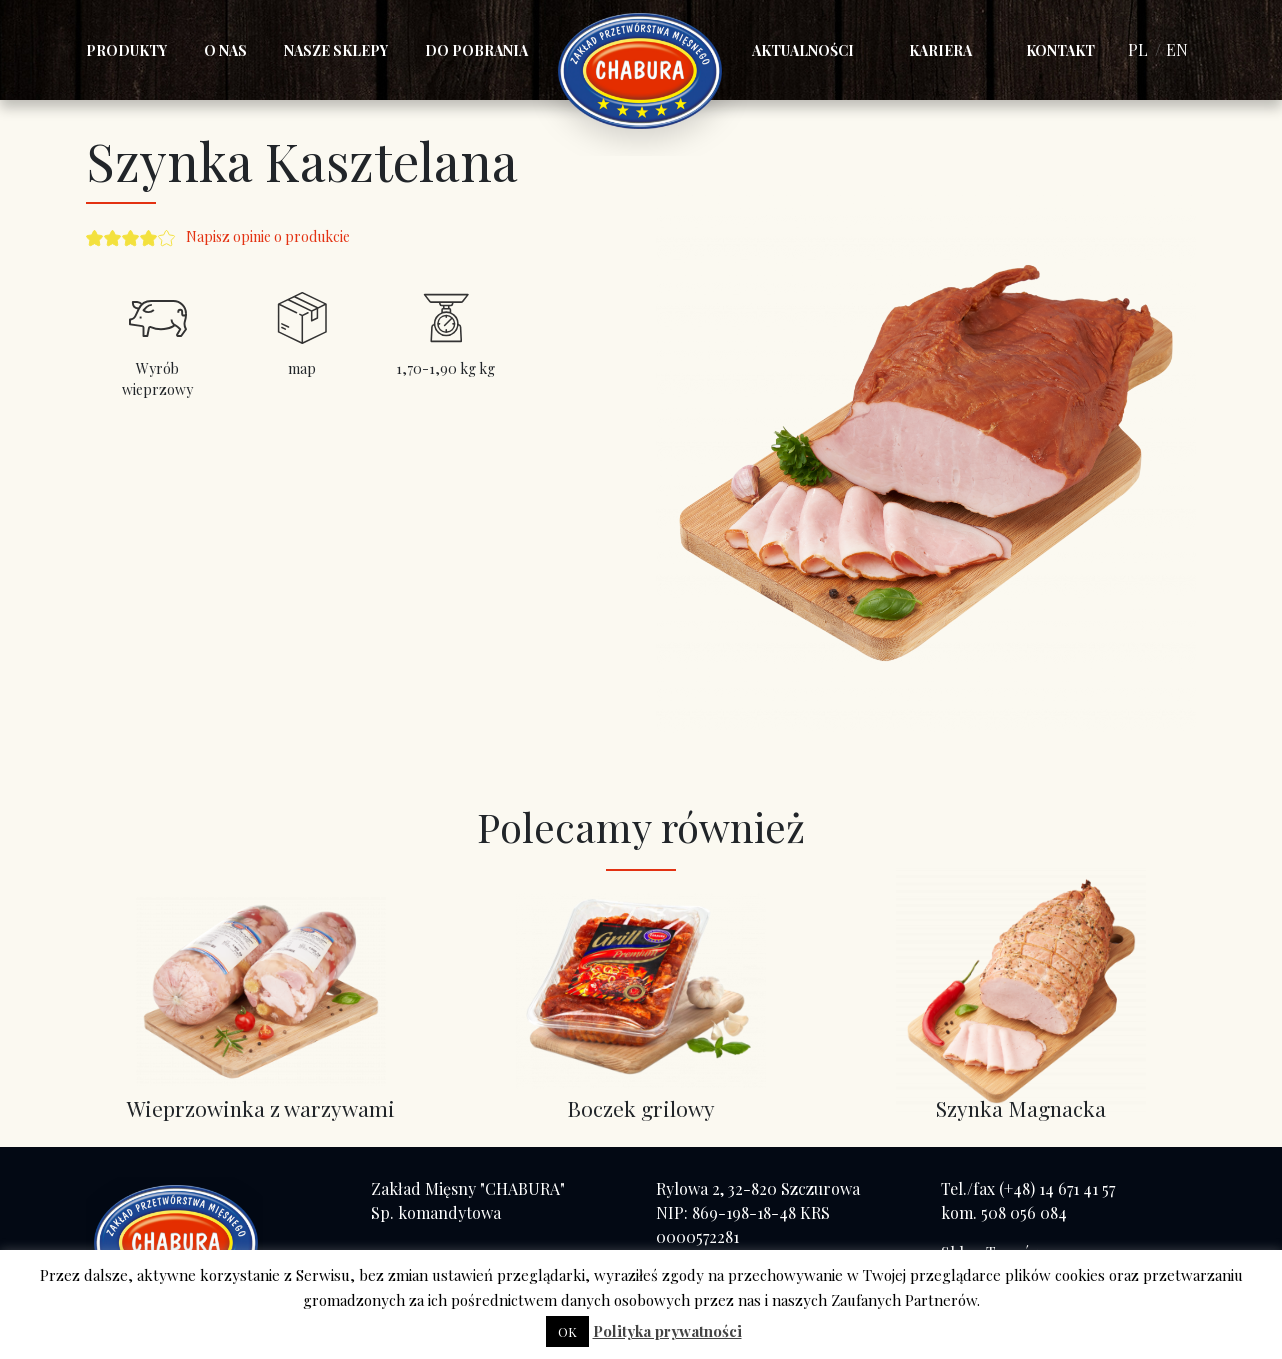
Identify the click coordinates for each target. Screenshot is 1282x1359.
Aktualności (803, 50)
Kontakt (1060, 50)
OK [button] (567, 1331)
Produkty (126, 50)
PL (1138, 49)
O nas (225, 50)
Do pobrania (476, 50)
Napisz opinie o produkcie (268, 236)
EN (1177, 49)
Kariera (940, 50)
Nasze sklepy (336, 50)
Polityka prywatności (667, 1331)
